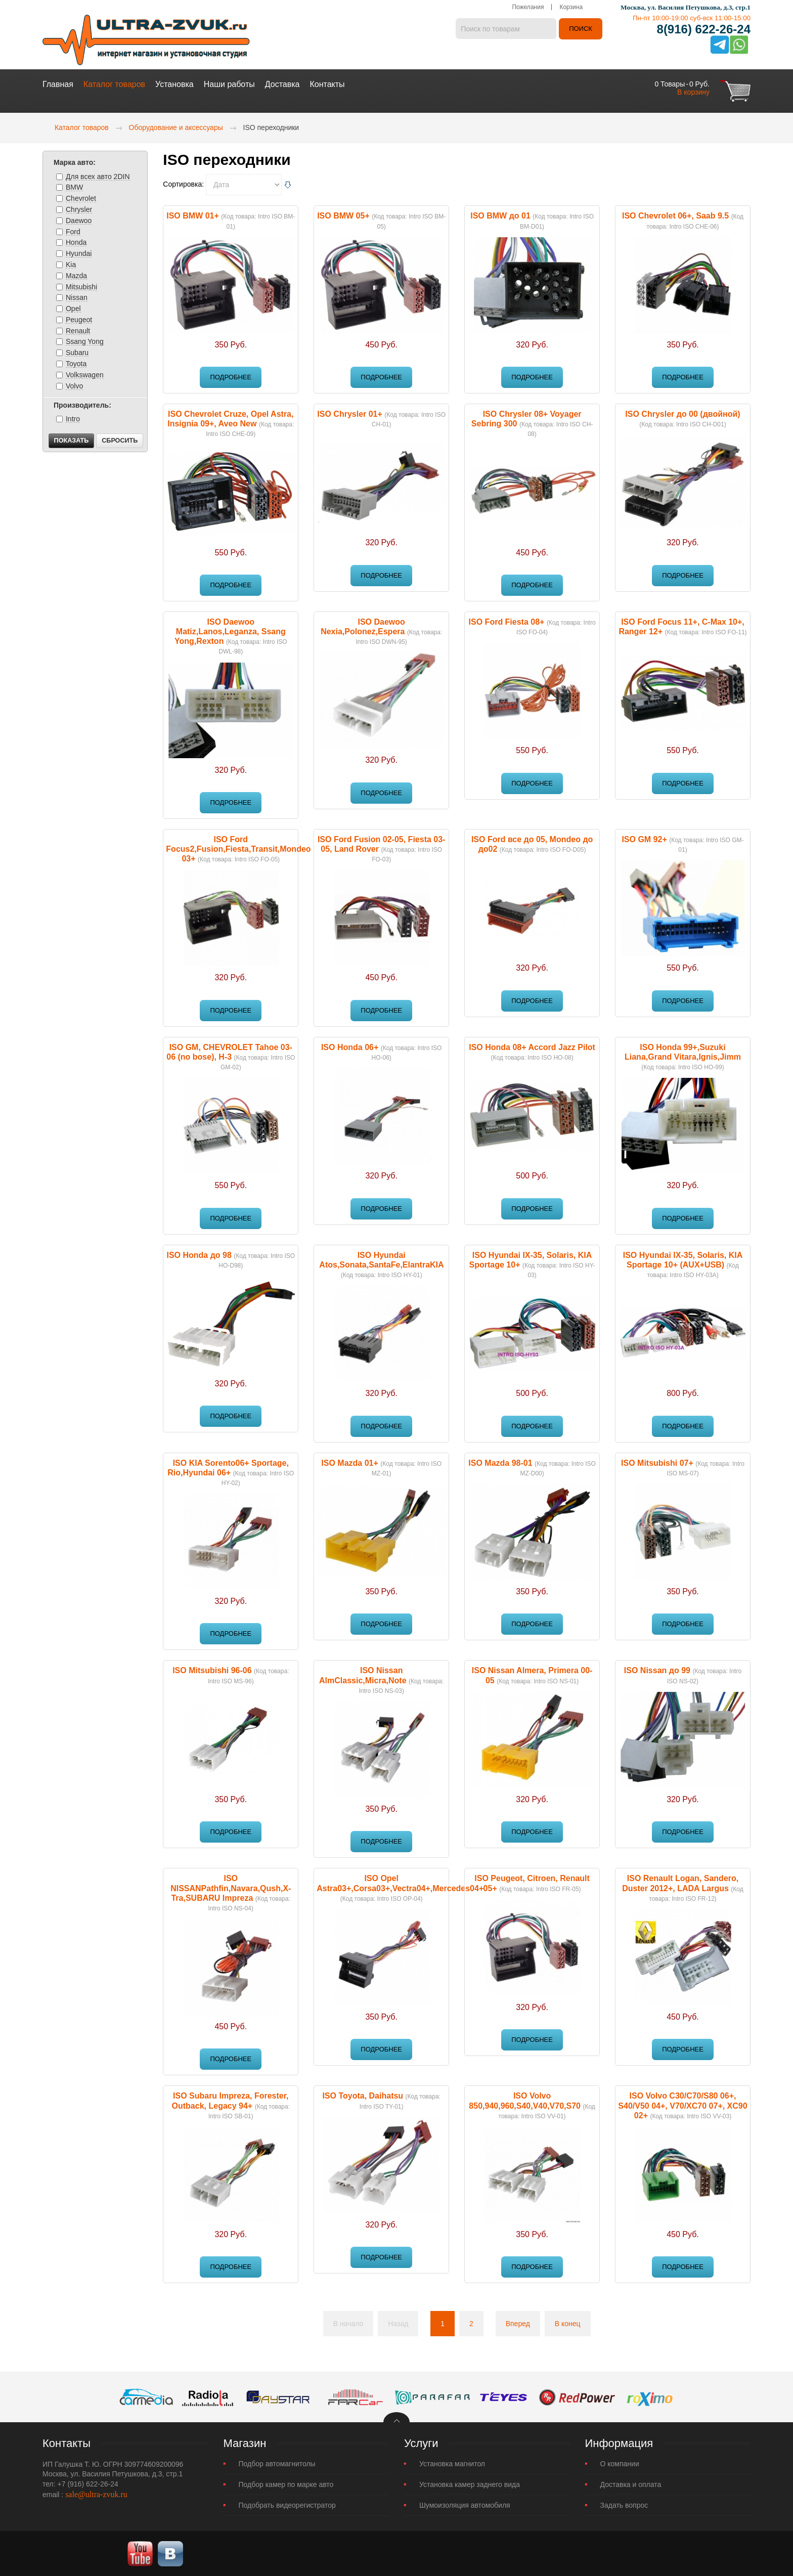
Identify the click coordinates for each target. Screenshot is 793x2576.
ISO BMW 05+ (343, 215)
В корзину (693, 92)
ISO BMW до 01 (500, 215)
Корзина (571, 8)
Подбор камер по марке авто (286, 2484)
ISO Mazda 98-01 (500, 1462)
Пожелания (528, 8)
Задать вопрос (624, 2505)
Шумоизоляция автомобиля (464, 2505)
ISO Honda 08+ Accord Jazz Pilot (532, 1046)
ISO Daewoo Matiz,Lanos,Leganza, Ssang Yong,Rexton (230, 631)
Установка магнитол (452, 2463)
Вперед (518, 2323)
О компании (619, 2463)
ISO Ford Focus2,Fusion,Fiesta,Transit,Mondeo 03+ (238, 848)
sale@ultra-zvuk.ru (96, 2494)
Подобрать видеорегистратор (287, 2505)
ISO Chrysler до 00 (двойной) (682, 413)
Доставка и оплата (631, 2484)
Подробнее (230, 376)
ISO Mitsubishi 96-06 (211, 1670)
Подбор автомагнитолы (277, 2463)
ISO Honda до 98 (198, 1254)
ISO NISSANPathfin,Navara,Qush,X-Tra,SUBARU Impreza (230, 1887)
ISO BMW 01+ (192, 215)
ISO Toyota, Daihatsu (362, 2095)
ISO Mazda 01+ (349, 1462)
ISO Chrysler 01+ (349, 413)
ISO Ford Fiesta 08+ (507, 621)
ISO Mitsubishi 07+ (657, 1462)
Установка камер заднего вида (469, 2484)
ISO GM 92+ (644, 839)
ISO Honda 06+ (349, 1046)
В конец (568, 2323)
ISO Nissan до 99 (657, 1670)
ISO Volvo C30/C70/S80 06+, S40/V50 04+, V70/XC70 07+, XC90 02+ (682, 2105)
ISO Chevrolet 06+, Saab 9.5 (675, 215)
